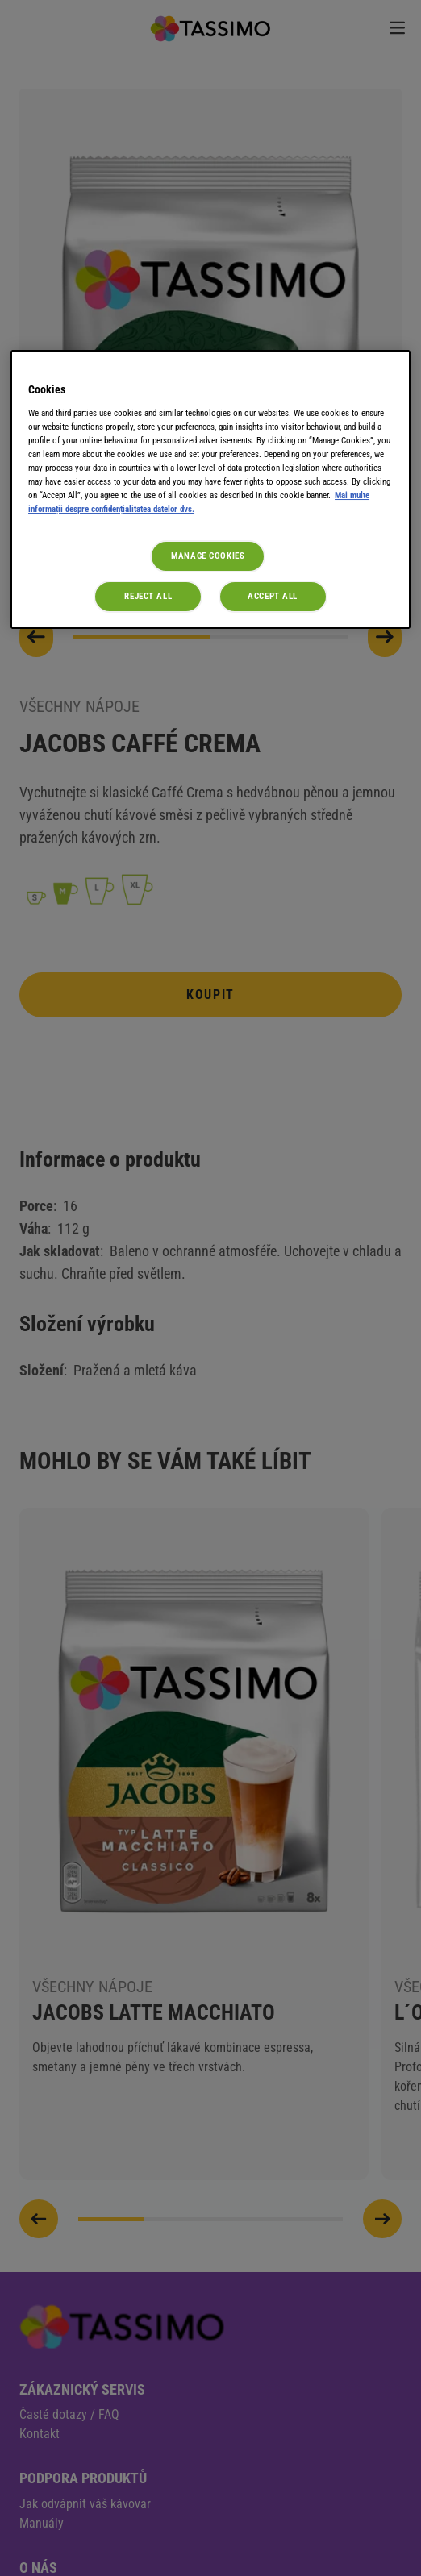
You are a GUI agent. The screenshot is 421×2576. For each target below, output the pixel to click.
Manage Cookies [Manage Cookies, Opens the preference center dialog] (207, 555)
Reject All (148, 595)
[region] (210, 489)
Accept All (273, 595)
